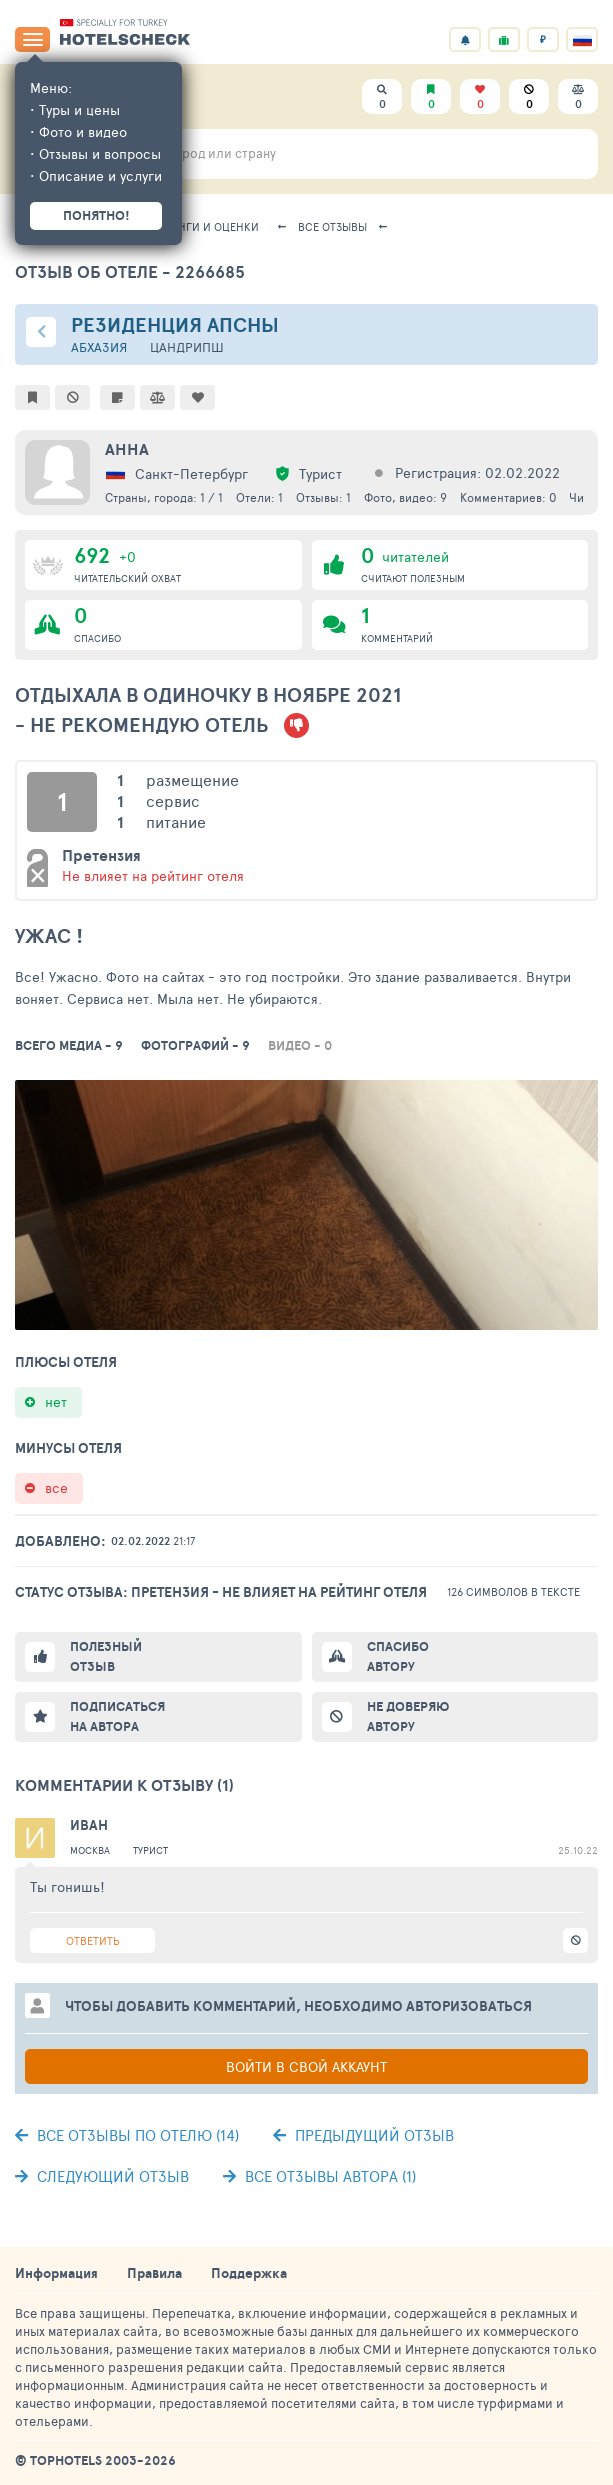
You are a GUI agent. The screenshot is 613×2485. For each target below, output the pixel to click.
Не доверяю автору (408, 1716)
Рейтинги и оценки (201, 226)
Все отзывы (332, 226)
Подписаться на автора (117, 1716)
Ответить (93, 1940)
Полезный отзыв (106, 1656)
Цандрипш (187, 347)
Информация (56, 2273)
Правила (154, 2273)
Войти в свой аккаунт (306, 2066)
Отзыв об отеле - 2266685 (130, 271)
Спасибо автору (398, 1656)
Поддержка (249, 2273)
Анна (127, 449)
